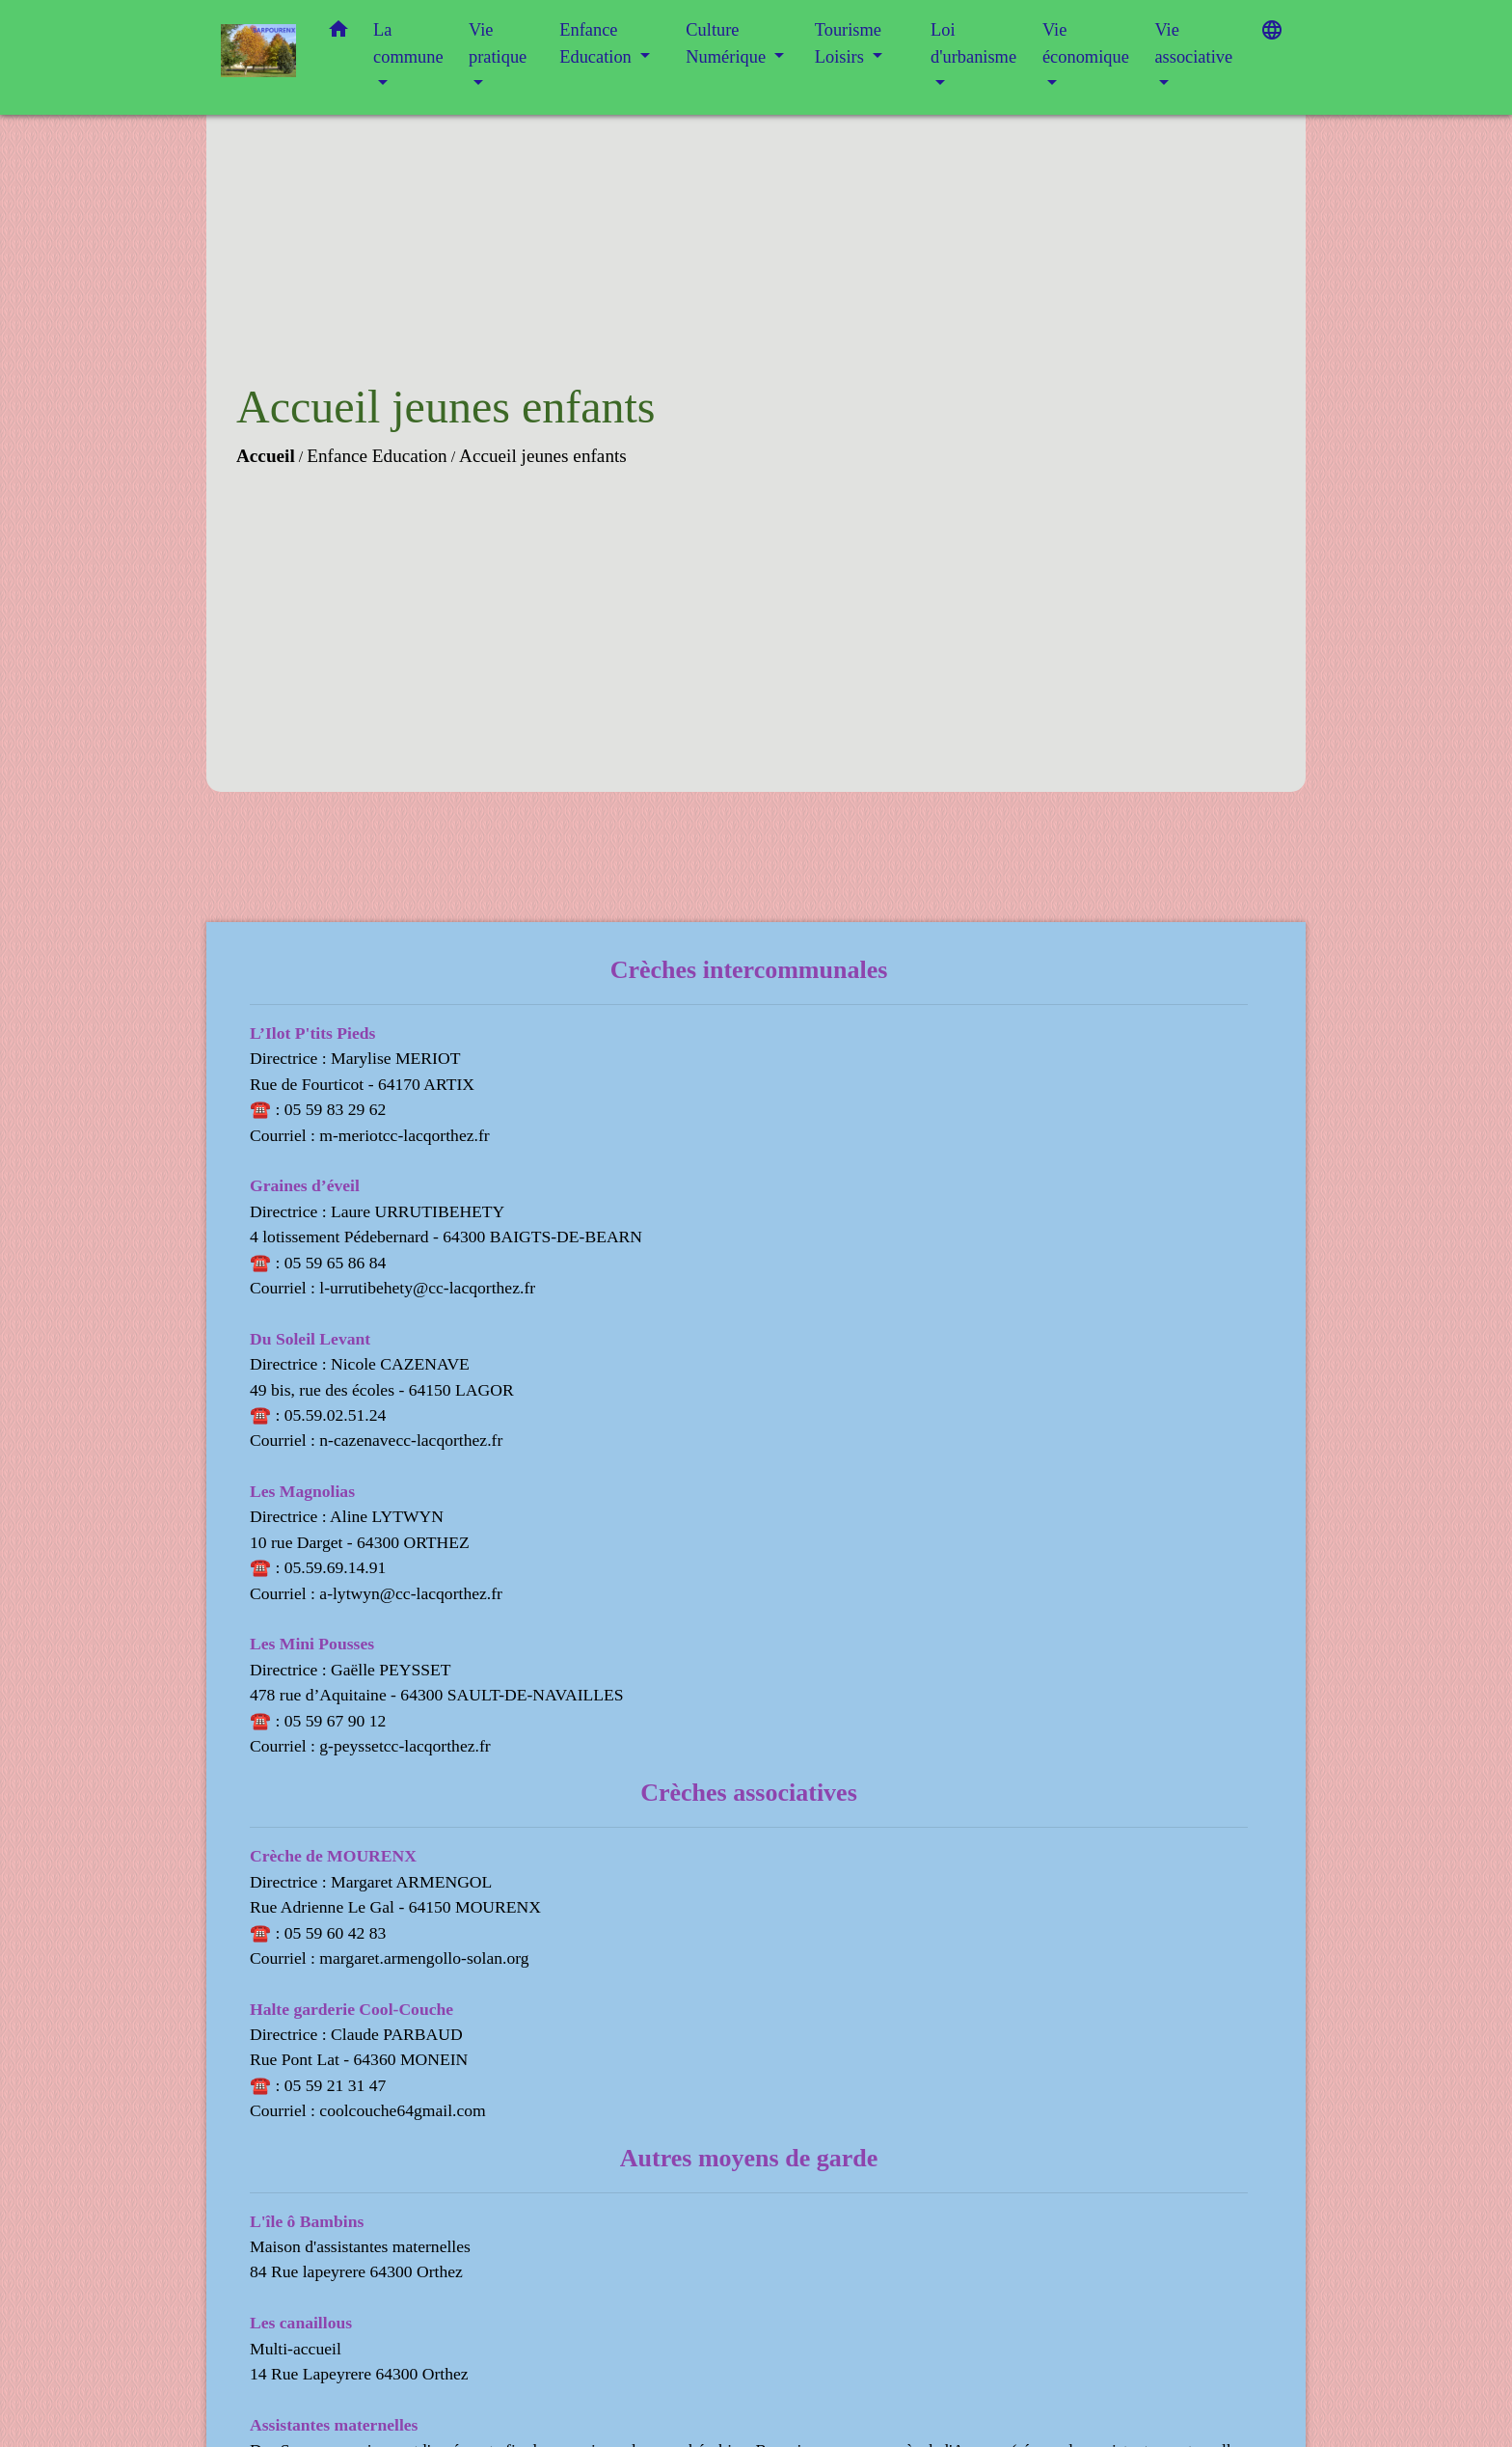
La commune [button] (408, 43)
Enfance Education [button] (597, 43)
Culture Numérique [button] (728, 43)
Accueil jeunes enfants (543, 456)
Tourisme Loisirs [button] (848, 43)
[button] (338, 33)
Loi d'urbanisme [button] (973, 43)
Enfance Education (376, 456)
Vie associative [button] (1193, 43)
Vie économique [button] (1085, 43)
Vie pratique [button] (497, 43)
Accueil (265, 456)
